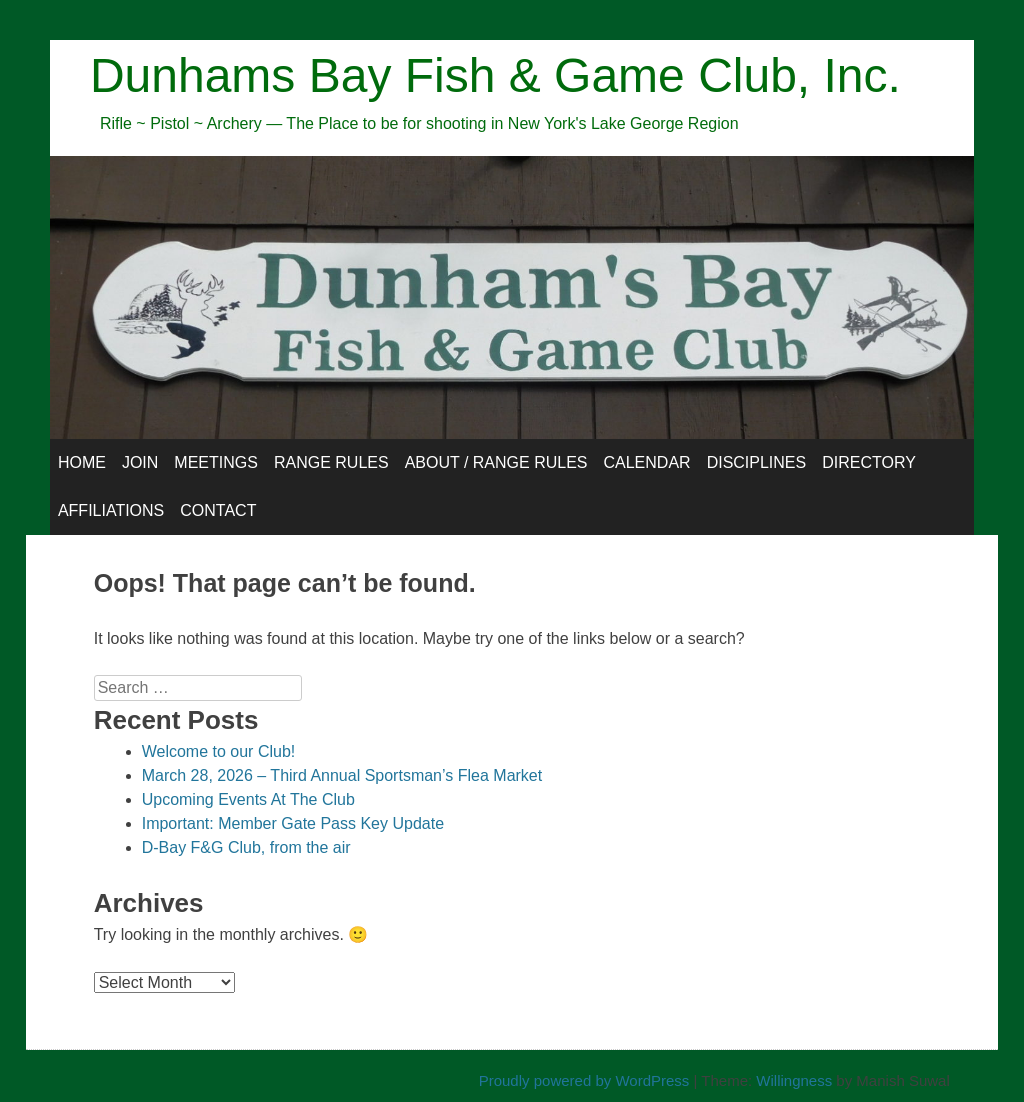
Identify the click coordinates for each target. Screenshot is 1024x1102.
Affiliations (111, 510)
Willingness (794, 1080)
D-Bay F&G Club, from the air (246, 847)
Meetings (216, 462)
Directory (869, 462)
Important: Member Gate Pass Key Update (293, 823)
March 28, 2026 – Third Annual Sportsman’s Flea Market (342, 775)
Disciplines (757, 462)
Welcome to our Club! (219, 751)
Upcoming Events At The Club (248, 799)
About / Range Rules (496, 462)
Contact (218, 510)
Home (82, 462)
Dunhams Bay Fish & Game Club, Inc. (495, 75)
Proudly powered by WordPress (584, 1080)
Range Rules (331, 462)
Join (140, 462)
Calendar (646, 462)
